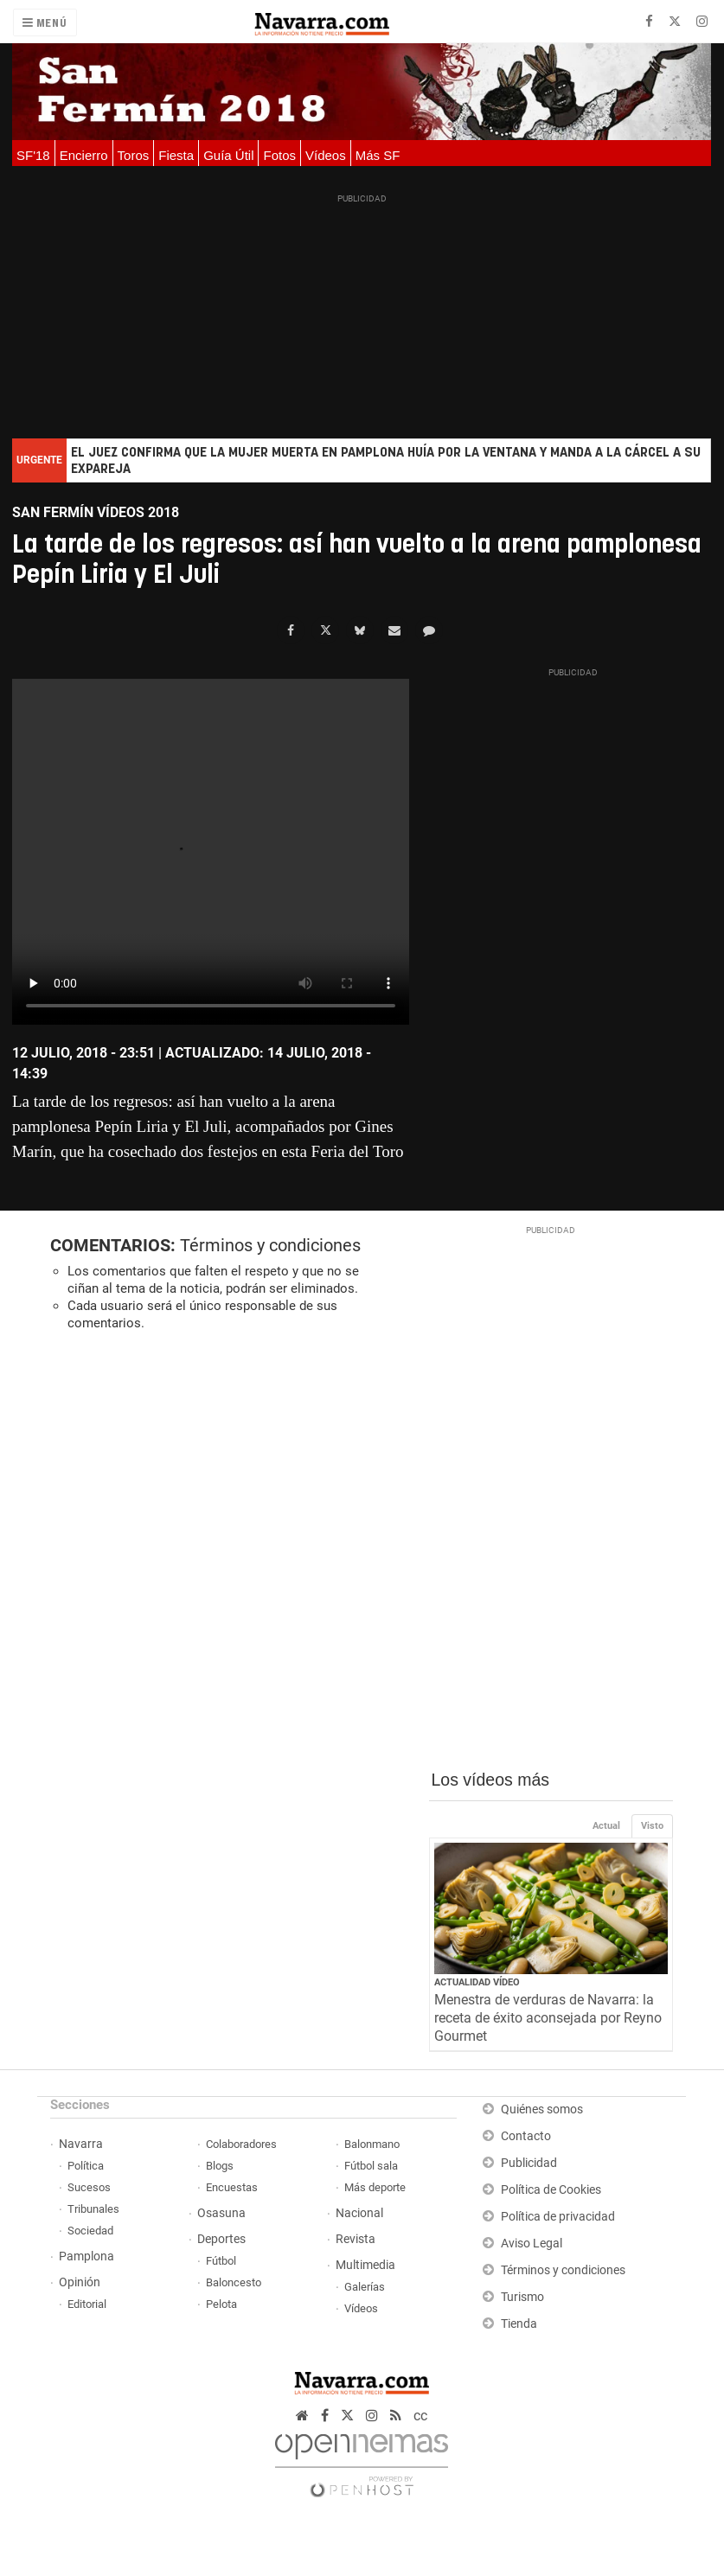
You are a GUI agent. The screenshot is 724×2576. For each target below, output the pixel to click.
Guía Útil (228, 155)
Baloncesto (233, 2282)
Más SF (378, 155)
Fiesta (176, 155)
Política (85, 2165)
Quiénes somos (542, 2109)
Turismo (522, 2297)
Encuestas (232, 2187)
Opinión (79, 2282)
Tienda (519, 2324)
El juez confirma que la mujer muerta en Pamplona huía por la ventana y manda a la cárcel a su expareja (386, 461)
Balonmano (372, 2144)
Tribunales (93, 2208)
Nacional (359, 2213)
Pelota (221, 2304)
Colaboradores (241, 2144)
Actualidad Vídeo (477, 1982)
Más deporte (375, 2187)
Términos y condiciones (270, 1245)
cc (420, 2415)
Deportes (221, 2239)
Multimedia (365, 2265)
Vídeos (325, 155)
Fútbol (221, 2260)
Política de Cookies (551, 2190)
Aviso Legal (531, 2243)
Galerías (364, 2286)
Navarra (81, 2144)
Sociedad (90, 2230)
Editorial (86, 2304)
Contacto (526, 2136)
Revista (355, 2239)
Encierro (84, 155)
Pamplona (86, 2256)
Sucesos (89, 2187)
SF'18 (33, 155)
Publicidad (529, 2163)
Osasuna (221, 2213)
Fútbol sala (371, 2165)
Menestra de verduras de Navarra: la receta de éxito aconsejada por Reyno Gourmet (548, 2017)
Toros (134, 155)
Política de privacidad (558, 2216)
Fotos (279, 155)
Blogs (220, 2165)
